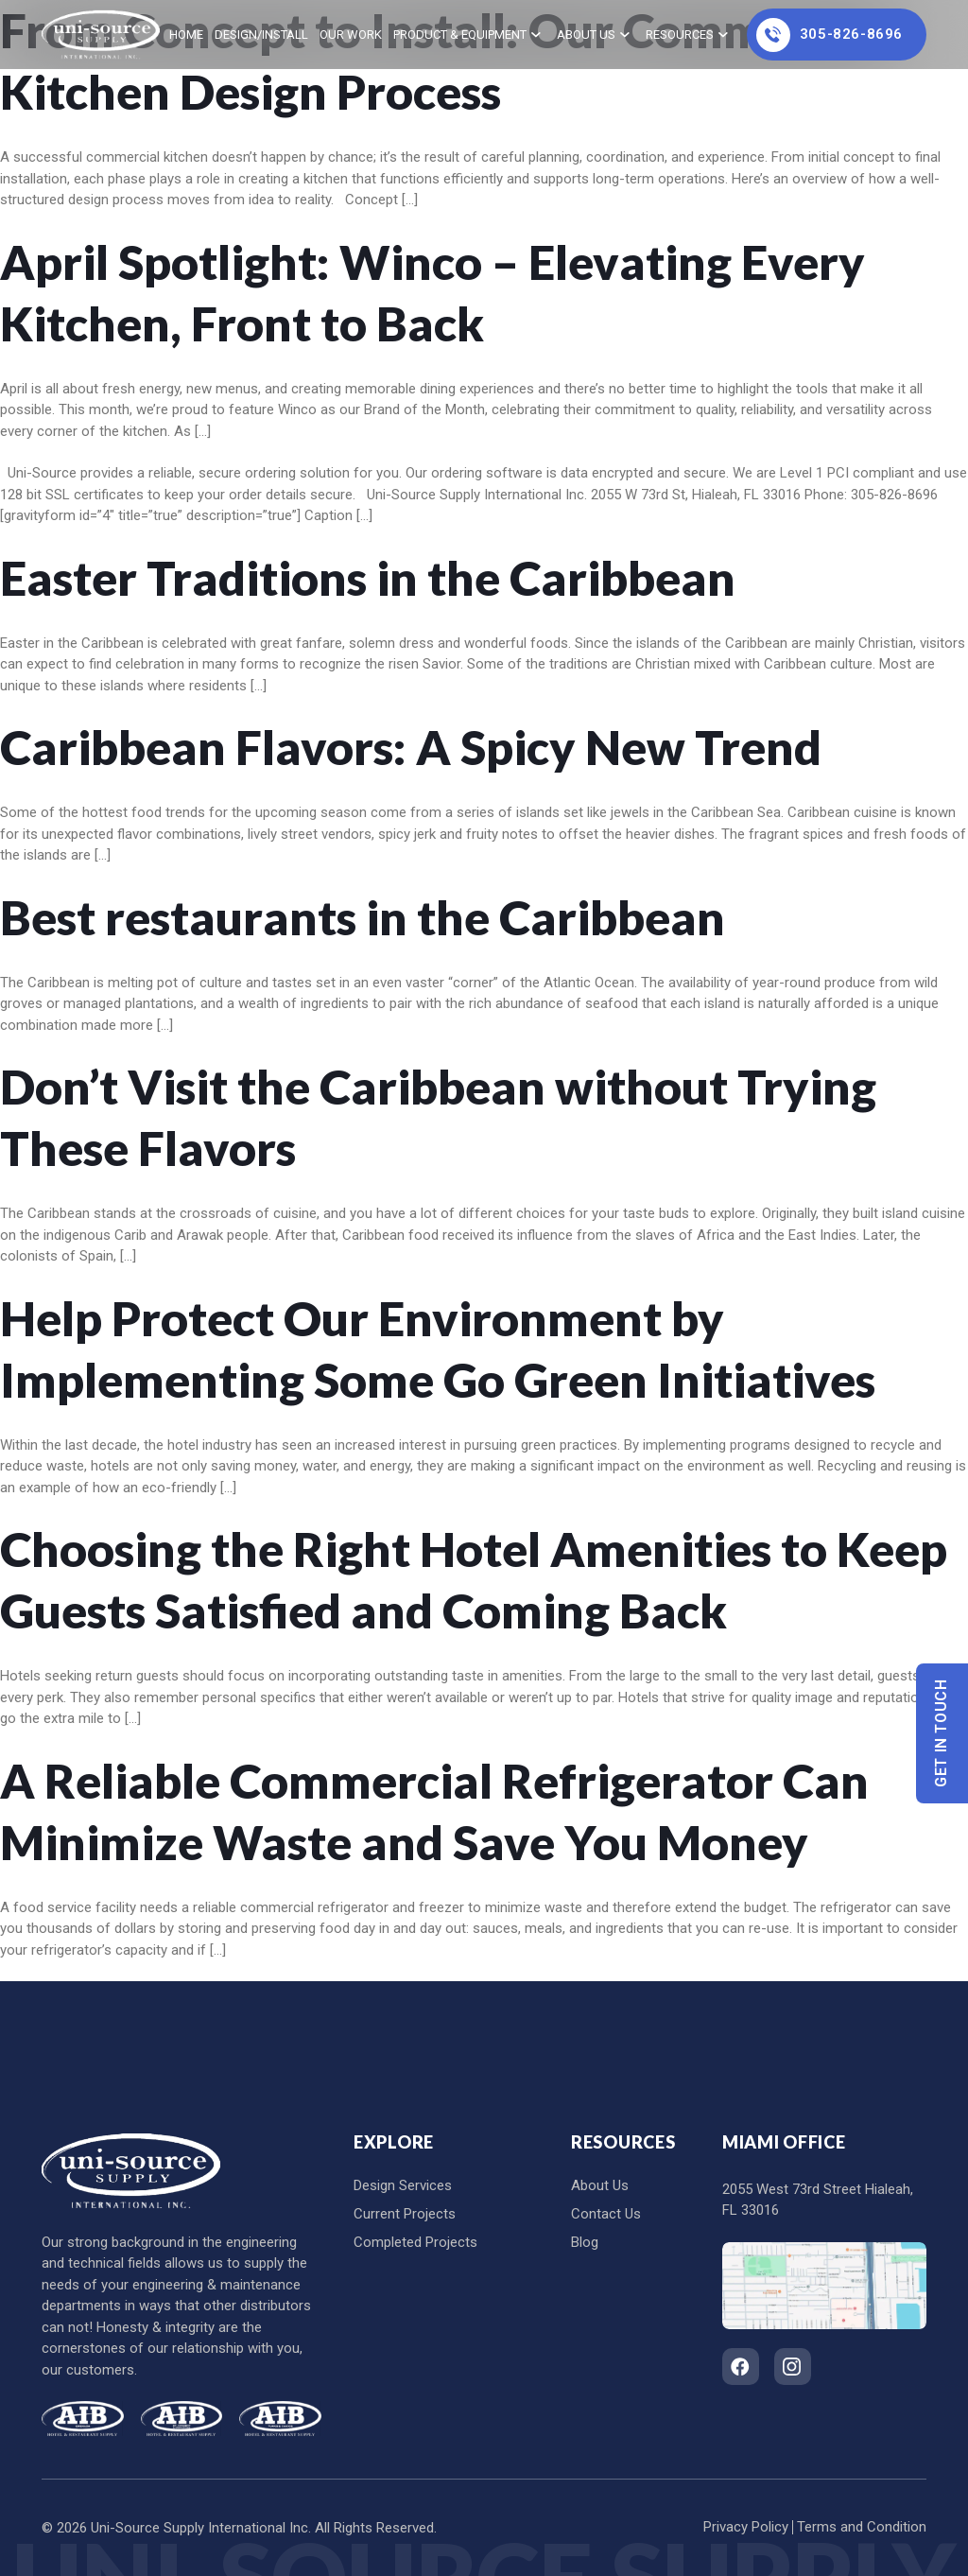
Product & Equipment (460, 34)
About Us (586, 34)
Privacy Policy (745, 2526)
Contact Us (606, 2213)
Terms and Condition (861, 2526)
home (186, 34)
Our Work (351, 34)
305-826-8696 (829, 35)
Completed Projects (415, 2242)
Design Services (403, 2185)
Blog (584, 2242)
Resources (680, 34)
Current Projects (405, 2213)
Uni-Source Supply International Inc (199, 2527)
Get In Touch (942, 1733)
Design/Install (261, 34)
